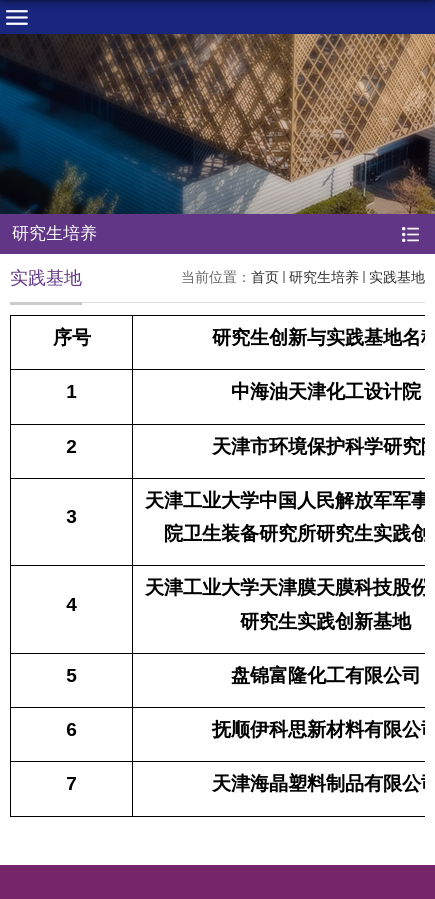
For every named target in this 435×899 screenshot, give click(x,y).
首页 (265, 277)
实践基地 (397, 277)
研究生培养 (324, 277)
